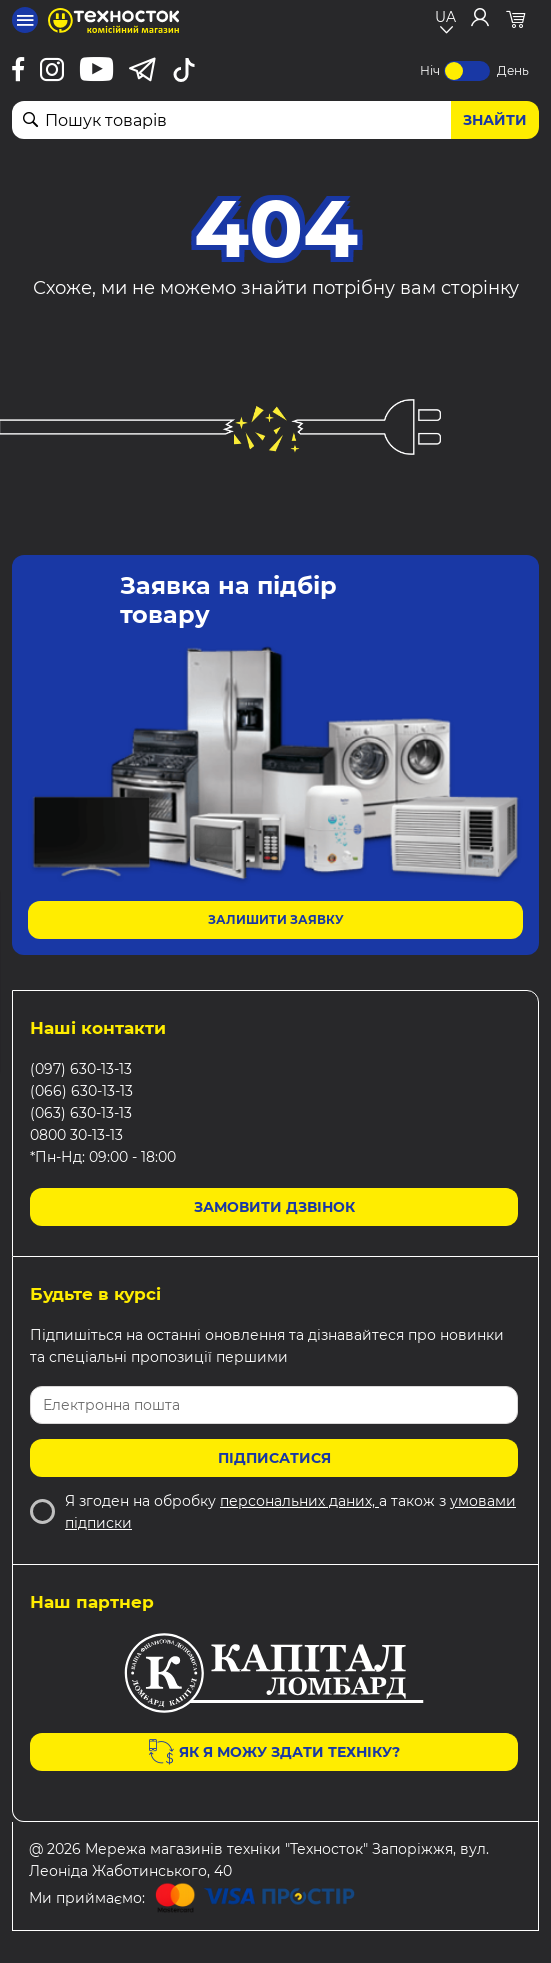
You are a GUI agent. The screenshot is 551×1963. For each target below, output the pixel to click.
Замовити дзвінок (274, 1207)
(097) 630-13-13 (81, 1069)
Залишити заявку (276, 919)
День (513, 70)
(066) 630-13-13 (81, 1091)
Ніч (430, 70)
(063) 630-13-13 (81, 1113)
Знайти (495, 120)
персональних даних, (299, 1501)
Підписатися (274, 1458)
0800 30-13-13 (76, 1135)
